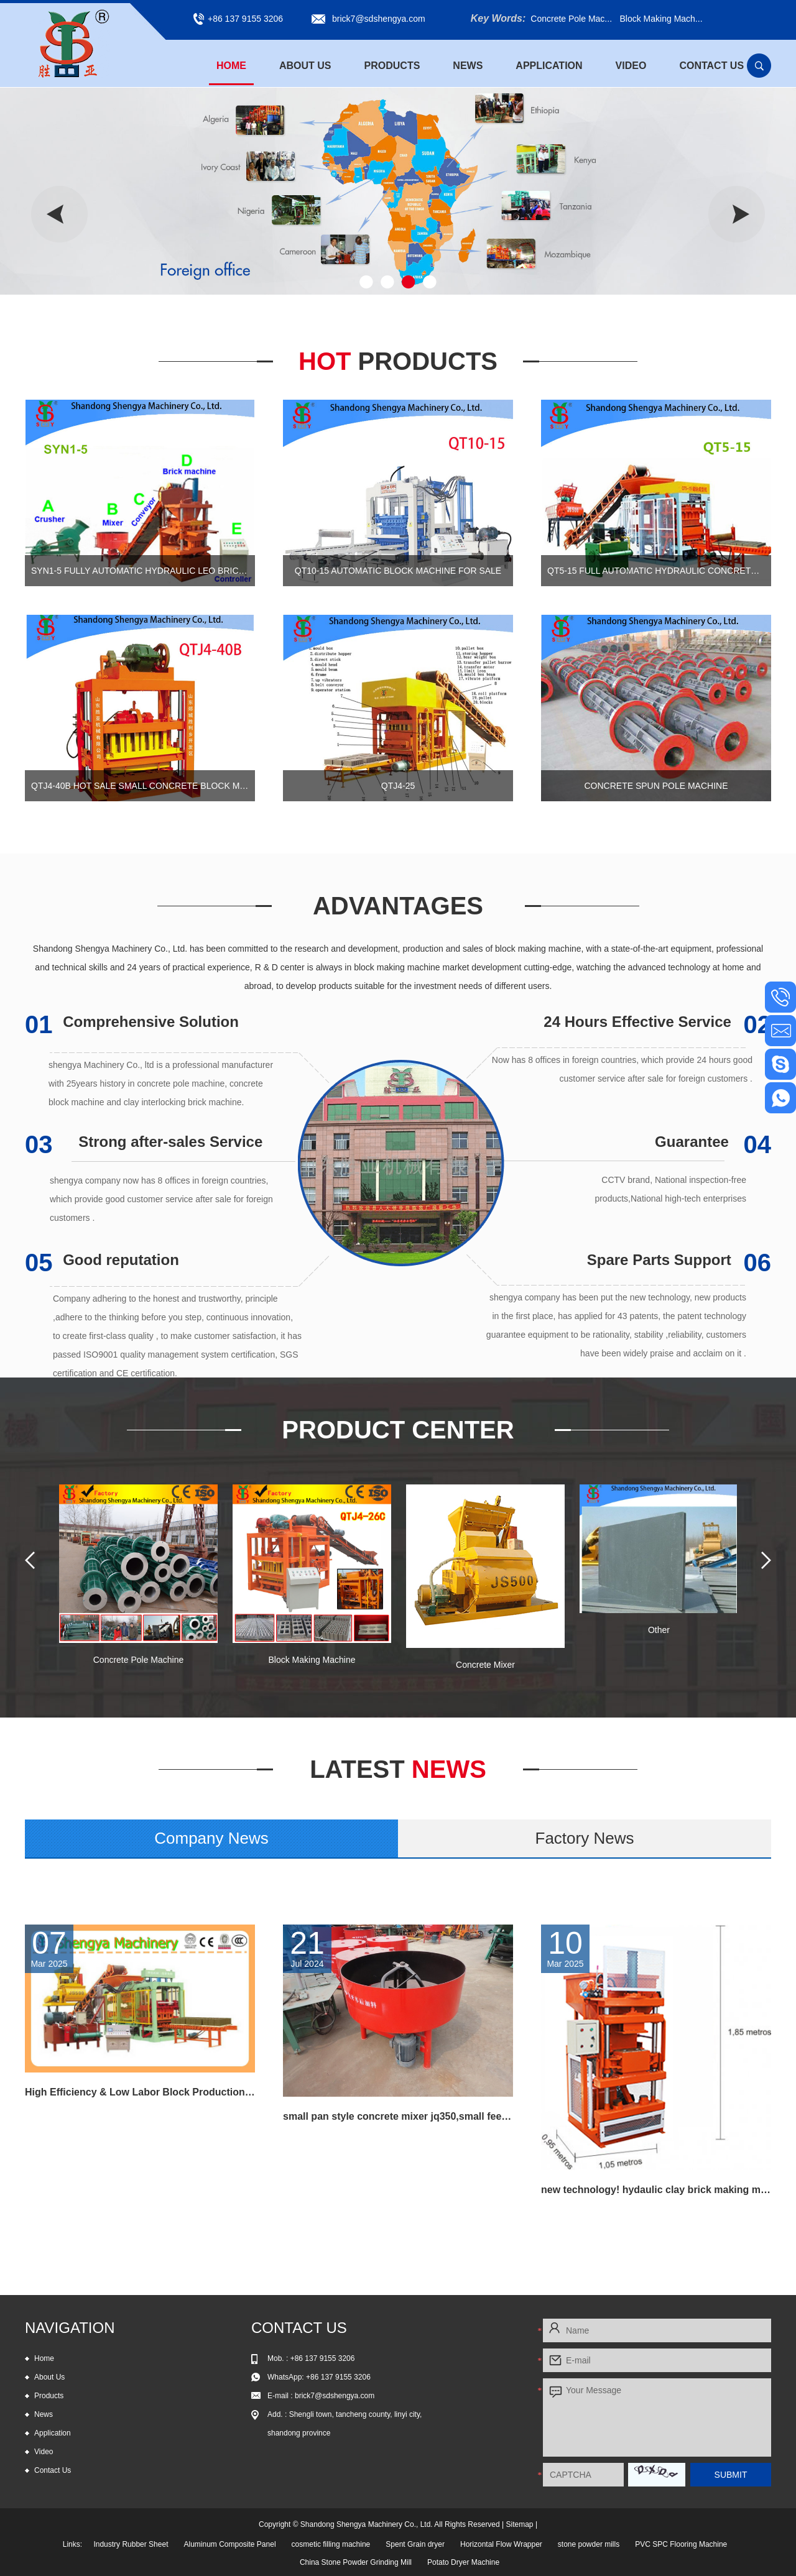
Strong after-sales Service (143, 1141)
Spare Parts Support (679, 1259)
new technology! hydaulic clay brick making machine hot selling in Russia (656, 2189)
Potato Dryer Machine (463, 2562)
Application (549, 65)
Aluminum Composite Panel (229, 2544)
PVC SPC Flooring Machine (681, 2544)
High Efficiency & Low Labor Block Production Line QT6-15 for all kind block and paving (140, 2092)
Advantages (398, 905)
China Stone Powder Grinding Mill (356, 2562)
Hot (397, 361)
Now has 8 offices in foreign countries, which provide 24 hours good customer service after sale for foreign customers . (622, 1069)
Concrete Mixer (485, 1665)
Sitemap (520, 2524)
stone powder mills (588, 2544)
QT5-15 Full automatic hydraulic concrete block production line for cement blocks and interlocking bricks (656, 571)
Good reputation (102, 1259)
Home (231, 65)
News (468, 65)
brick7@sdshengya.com (378, 19)
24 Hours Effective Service (657, 1021)
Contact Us (711, 65)
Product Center (398, 1429)
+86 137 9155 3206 (338, 2377)
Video (631, 65)
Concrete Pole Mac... (571, 19)
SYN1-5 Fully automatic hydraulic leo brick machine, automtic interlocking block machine (140, 571)
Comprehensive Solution (132, 1021)
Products (392, 65)
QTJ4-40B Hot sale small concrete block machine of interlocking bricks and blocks (140, 786)
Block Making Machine (311, 1660)
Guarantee (713, 1141)
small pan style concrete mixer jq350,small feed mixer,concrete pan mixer (398, 2116)
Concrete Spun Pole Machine (656, 786)
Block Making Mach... (660, 19)
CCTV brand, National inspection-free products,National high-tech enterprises (670, 1189)
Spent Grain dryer (415, 2544)
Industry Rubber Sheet (130, 2544)
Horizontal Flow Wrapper (501, 2544)
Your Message (657, 2417)
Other (659, 1630)
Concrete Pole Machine (138, 1660)
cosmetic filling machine (331, 2544)
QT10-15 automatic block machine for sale (398, 571)
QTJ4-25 (398, 786)
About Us (305, 65)
